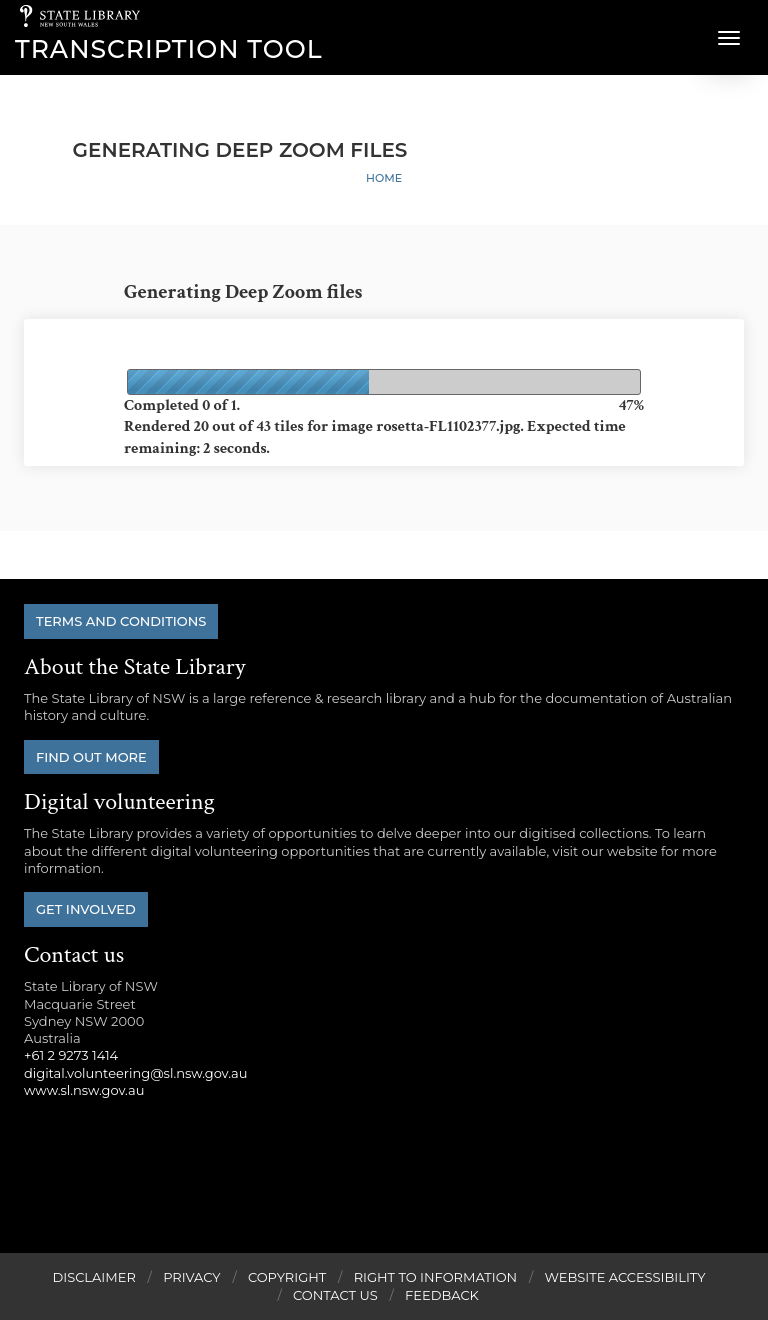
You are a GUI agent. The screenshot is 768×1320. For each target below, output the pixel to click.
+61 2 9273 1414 (71, 1055)
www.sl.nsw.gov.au (84, 1090)
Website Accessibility (625, 1277)
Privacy (191, 1277)
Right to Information (436, 1277)
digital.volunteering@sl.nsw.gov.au (136, 1073)
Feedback (442, 1295)
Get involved (86, 909)
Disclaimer (93, 1277)
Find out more (91, 757)
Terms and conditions (121, 621)
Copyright (287, 1277)
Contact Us (335, 1295)
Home (384, 178)
